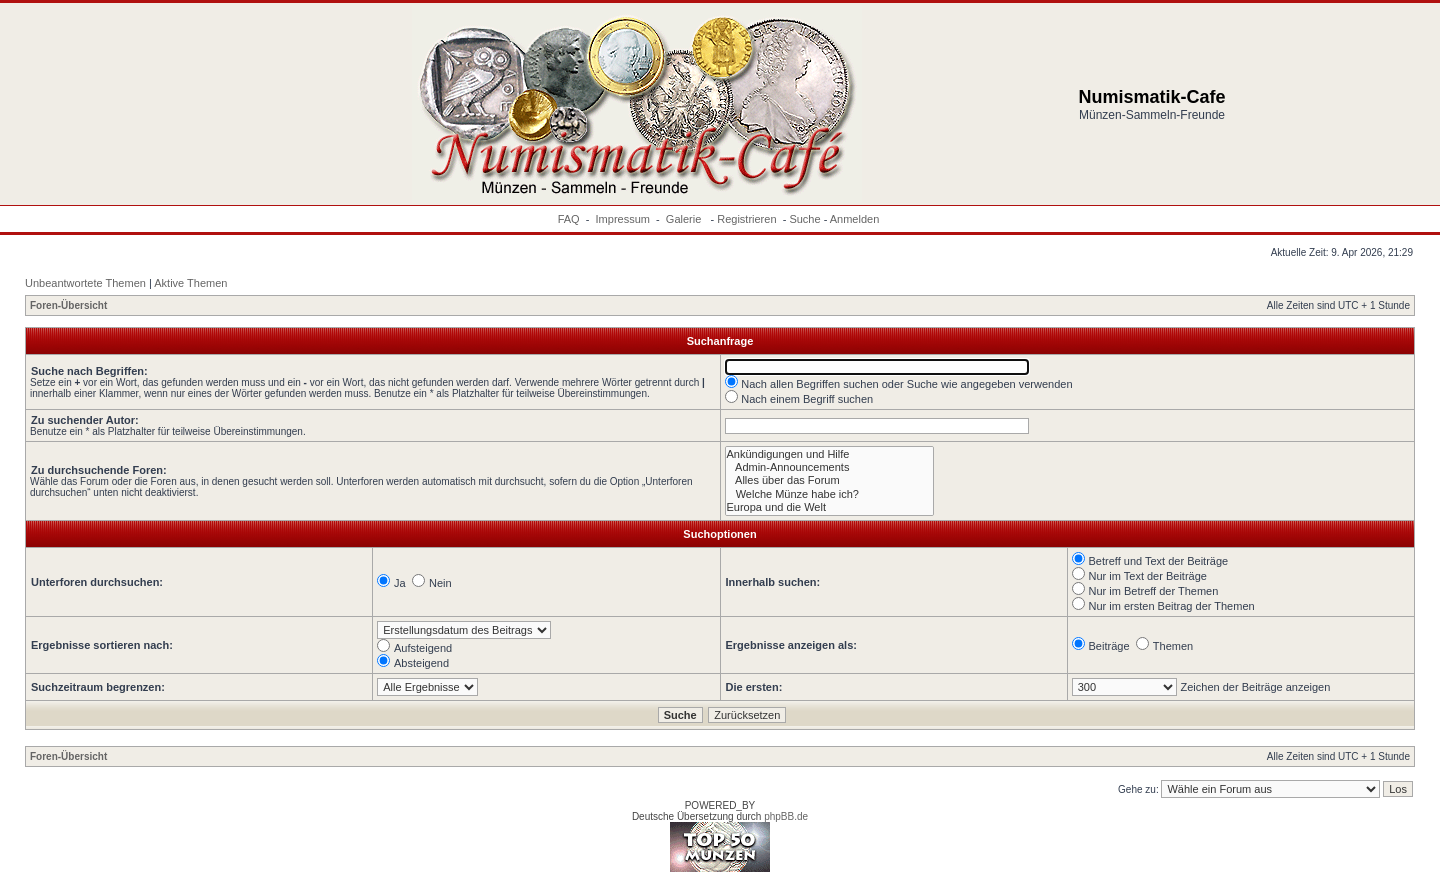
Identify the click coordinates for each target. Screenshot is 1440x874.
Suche (804, 219)
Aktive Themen (190, 283)
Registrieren (746, 219)
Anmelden (855, 219)
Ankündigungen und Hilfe (830, 454)
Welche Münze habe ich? (830, 494)
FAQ (569, 219)
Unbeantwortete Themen (85, 283)
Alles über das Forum (830, 480)
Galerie (685, 219)
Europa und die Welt (830, 507)
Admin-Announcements (830, 467)
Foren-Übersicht (68, 305)
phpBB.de (786, 816)
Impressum (623, 219)
